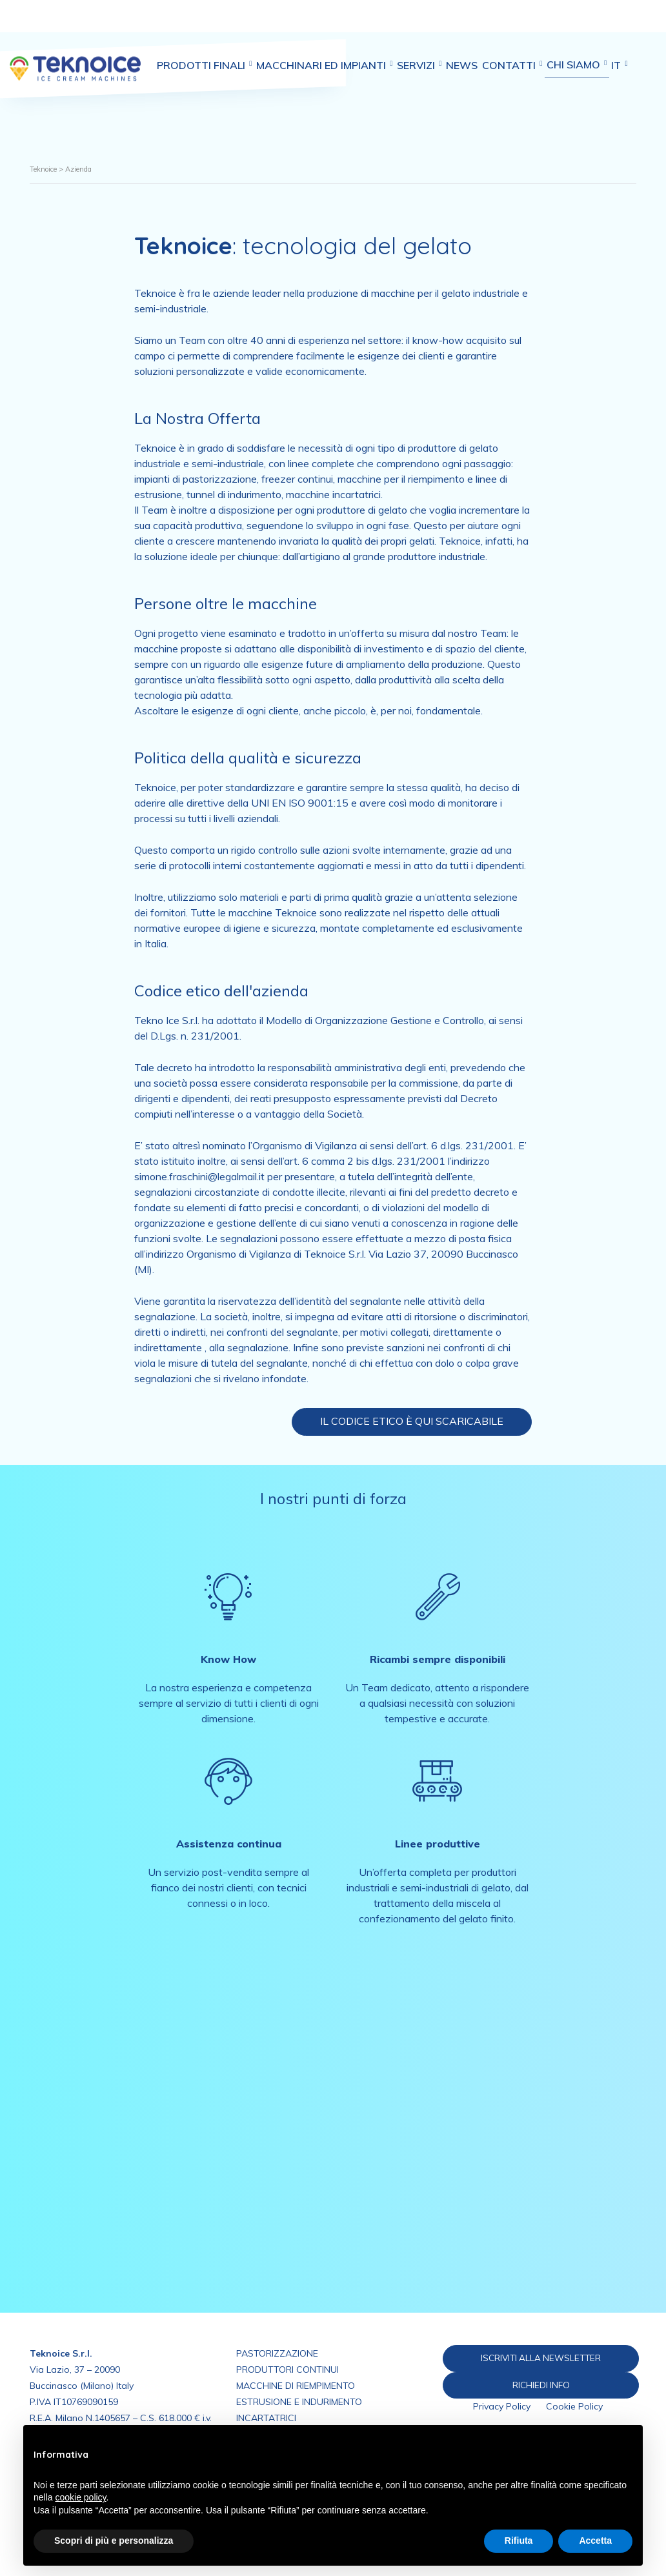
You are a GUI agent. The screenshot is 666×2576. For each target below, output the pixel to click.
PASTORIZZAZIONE (277, 2353)
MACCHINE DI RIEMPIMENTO (295, 2385)
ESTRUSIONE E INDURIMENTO (299, 2402)
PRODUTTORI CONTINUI (287, 2369)
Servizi (452, 25)
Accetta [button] (595, 2540)
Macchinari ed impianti (349, 25)
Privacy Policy (501, 2408)
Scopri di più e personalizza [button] (113, 2540)
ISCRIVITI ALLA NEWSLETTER (549, 2357)
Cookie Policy (574, 2408)
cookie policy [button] (80, 2497)
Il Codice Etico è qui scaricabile (411, 1420)
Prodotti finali (220, 25)
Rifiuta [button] (519, 2540)
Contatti (562, 25)
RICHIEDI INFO (549, 2385)
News (503, 25)
